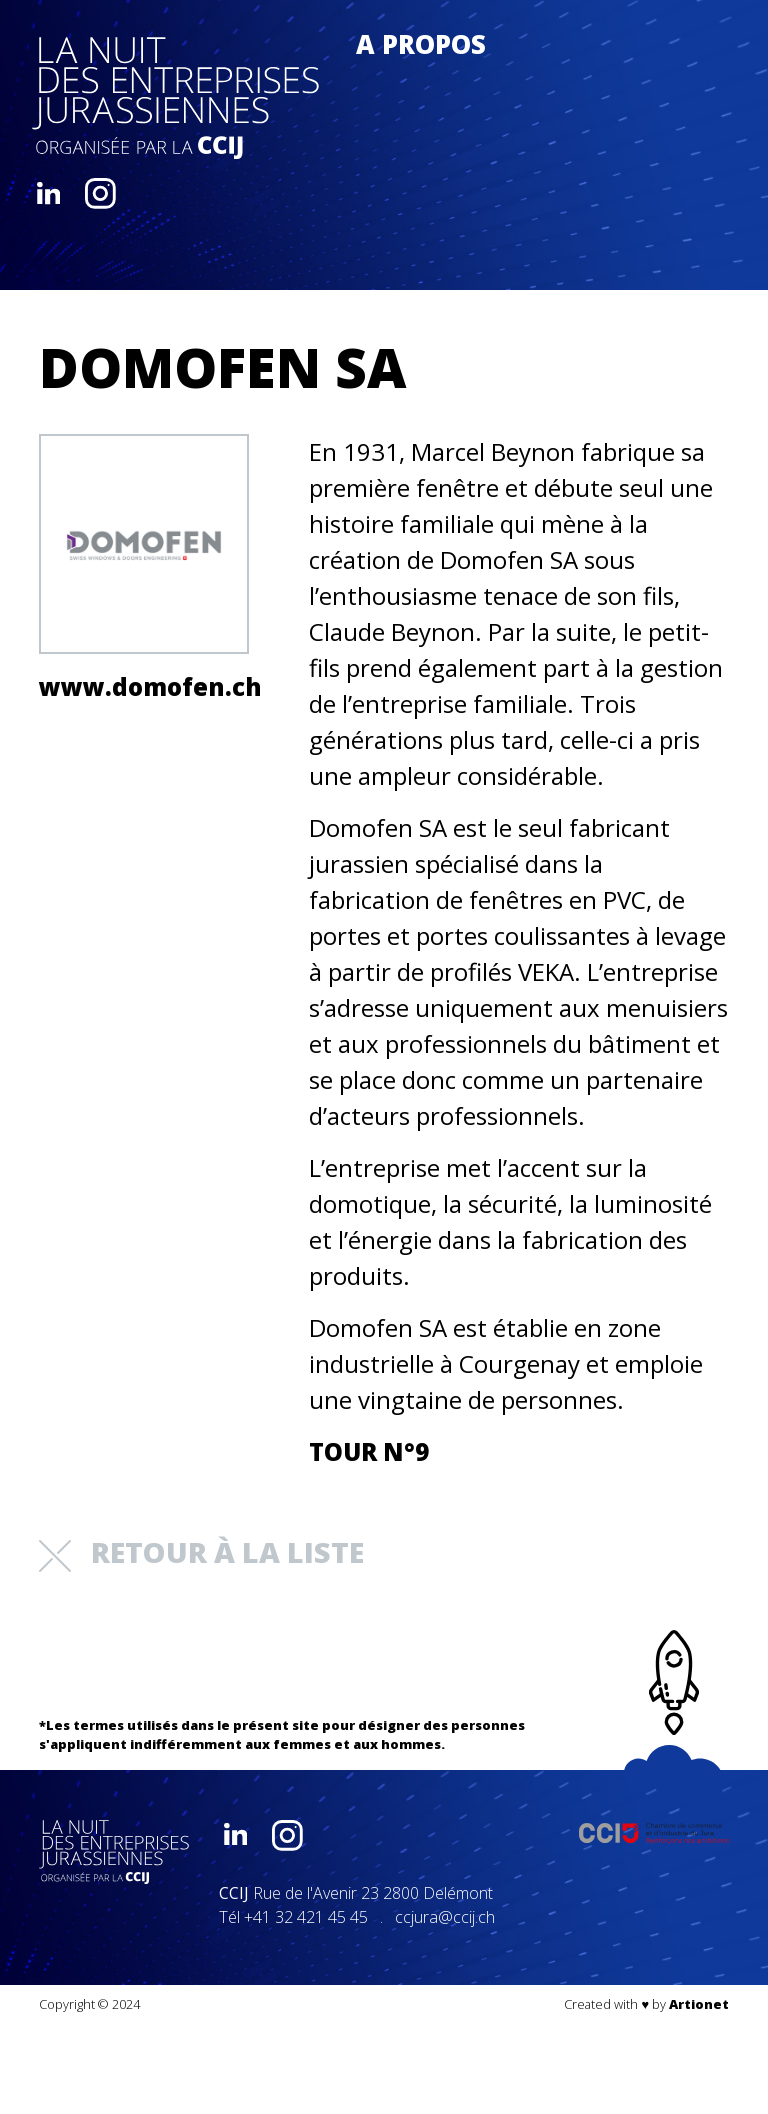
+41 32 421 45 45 (306, 1917)
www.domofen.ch (144, 686)
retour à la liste (201, 1551)
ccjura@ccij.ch (445, 1917)
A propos (421, 45)
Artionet (699, 2004)
